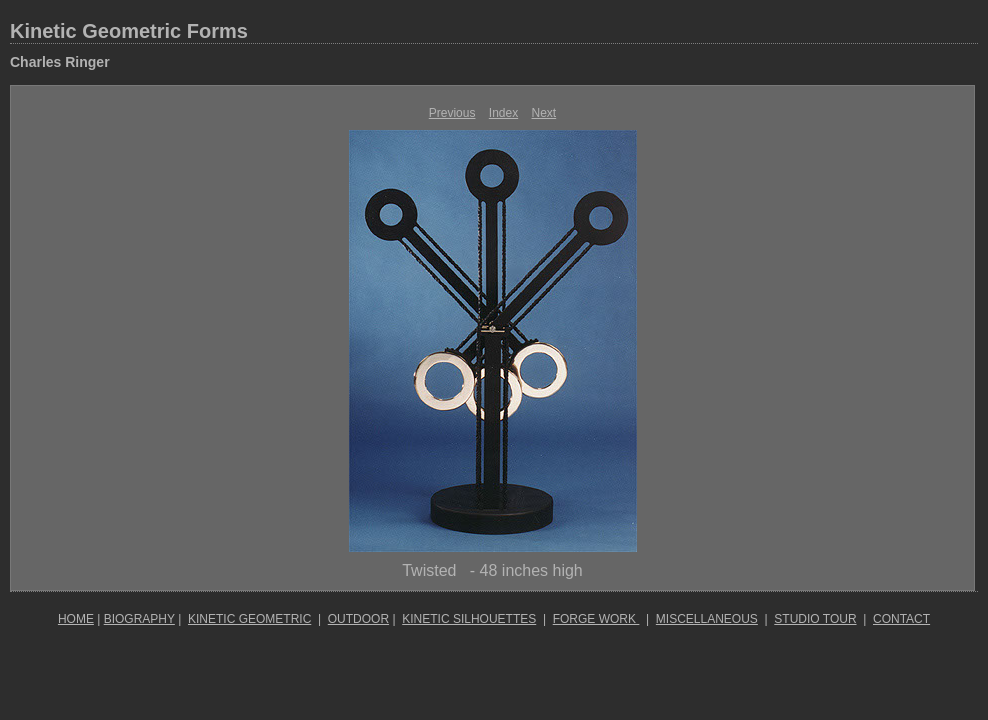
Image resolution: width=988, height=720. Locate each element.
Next (544, 113)
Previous (452, 113)
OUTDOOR (358, 619)
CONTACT (901, 619)
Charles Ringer (60, 62)
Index (503, 113)
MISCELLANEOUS (707, 619)
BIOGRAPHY (139, 619)
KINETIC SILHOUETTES (469, 619)
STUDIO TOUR (815, 619)
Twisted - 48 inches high (492, 570)
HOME (76, 619)
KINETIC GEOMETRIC (249, 619)
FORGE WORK (596, 619)
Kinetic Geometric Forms (129, 31)
